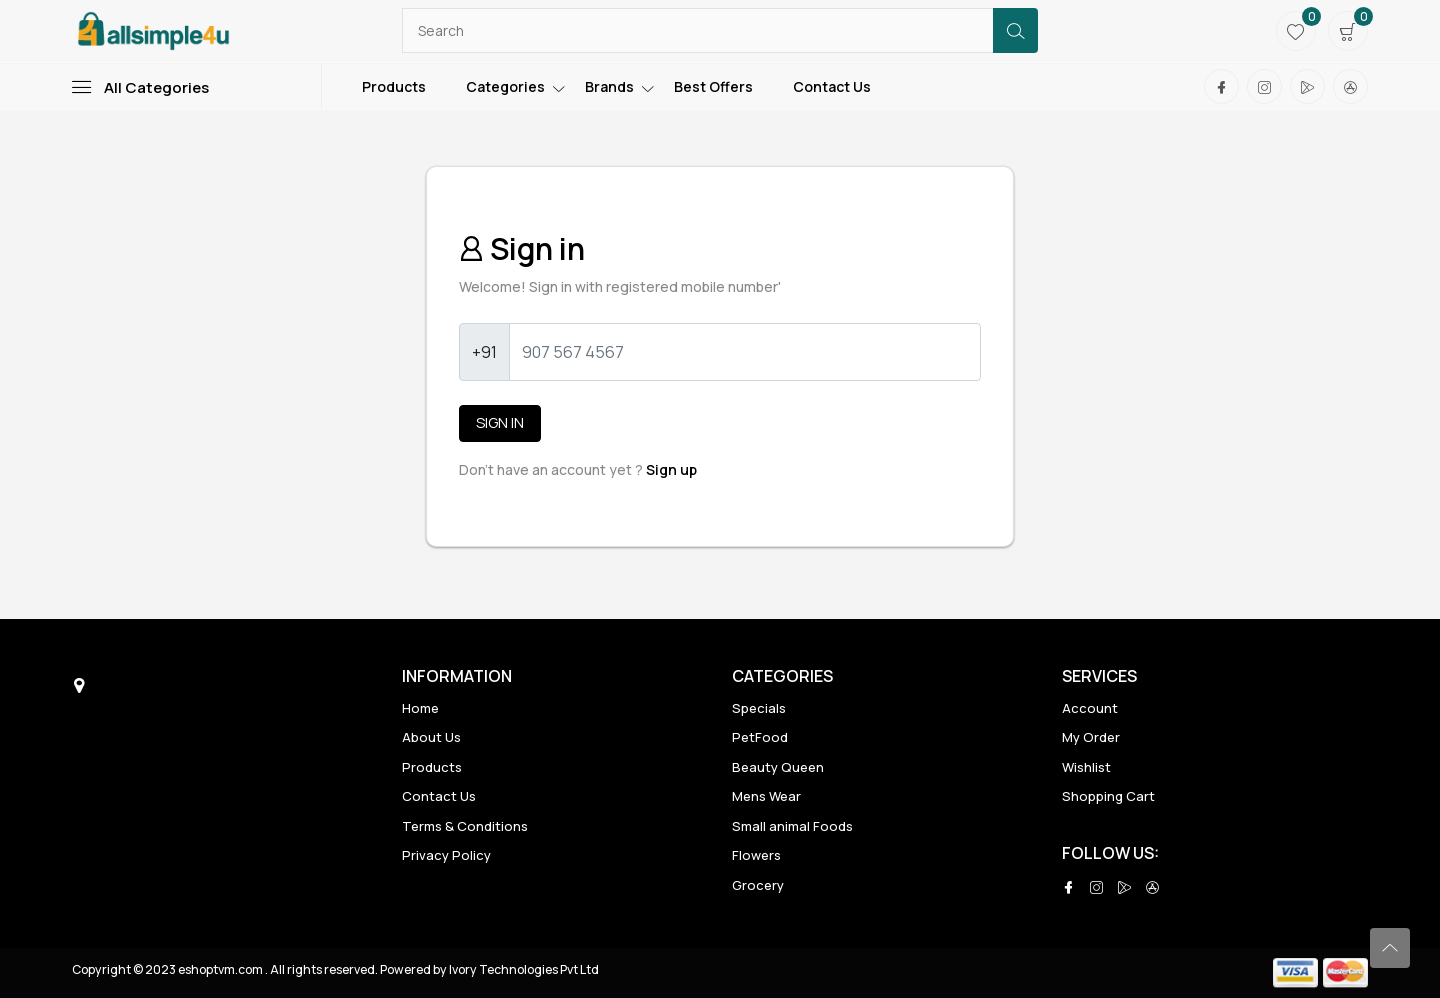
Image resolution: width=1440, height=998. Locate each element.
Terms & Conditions (465, 826)
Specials (759, 708)
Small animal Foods (792, 826)
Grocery (758, 885)
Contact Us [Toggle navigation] (832, 86)
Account (1090, 708)
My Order (1091, 737)
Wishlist (1086, 767)
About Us (431, 737)
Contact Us (439, 796)
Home (420, 708)
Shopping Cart (1108, 796)
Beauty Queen (778, 767)
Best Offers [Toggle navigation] (713, 86)
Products (432, 767)
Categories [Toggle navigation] (505, 86)
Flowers (756, 855)
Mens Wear (766, 796)
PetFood (760, 737)
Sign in (500, 422)
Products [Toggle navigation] (394, 86)
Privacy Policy (446, 855)
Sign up (671, 469)
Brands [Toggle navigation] (609, 86)
